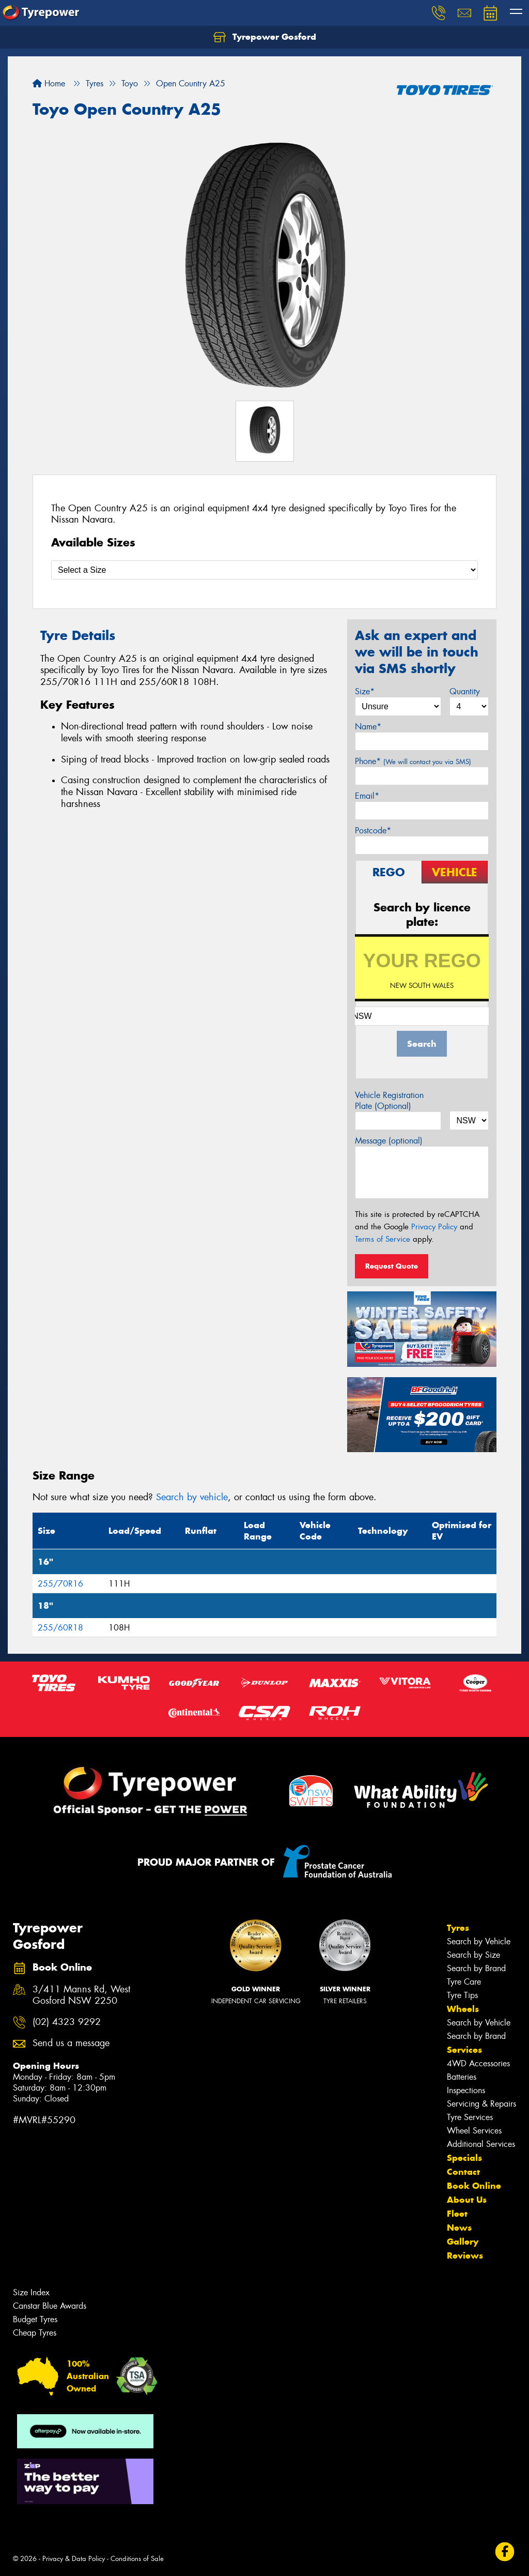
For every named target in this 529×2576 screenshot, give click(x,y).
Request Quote (391, 1266)
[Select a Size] (264, 570)
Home (49, 83)
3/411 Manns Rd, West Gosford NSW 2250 (81, 1995)
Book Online (474, 2185)
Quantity (464, 691)
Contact (463, 2171)
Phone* (413, 761)
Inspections (466, 2090)
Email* (367, 795)
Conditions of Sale (137, 2558)
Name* (368, 726)
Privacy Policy (434, 1227)
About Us (467, 2199)
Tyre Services (470, 2117)
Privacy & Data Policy (73, 2558)
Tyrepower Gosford (264, 37)
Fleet (457, 2213)
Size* (365, 691)
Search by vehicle (192, 1497)
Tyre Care (464, 1981)
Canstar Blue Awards (49, 2305)
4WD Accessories (478, 2063)
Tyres (458, 1927)
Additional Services (481, 2144)
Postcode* (373, 830)
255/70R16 (60, 1583)
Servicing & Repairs (481, 2103)
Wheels (463, 2009)
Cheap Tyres (34, 2332)
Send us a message (71, 2043)
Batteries (461, 2076)
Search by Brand (476, 1968)
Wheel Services (474, 2130)
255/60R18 (60, 1627)
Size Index (31, 2292)
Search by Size (473, 1954)
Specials (464, 2157)
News (459, 2227)
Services (464, 2049)
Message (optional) (389, 1140)
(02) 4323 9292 (67, 2022)
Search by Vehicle (478, 1941)
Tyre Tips (462, 1995)
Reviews (465, 2255)
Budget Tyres (35, 2319)
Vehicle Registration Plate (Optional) (389, 1100)
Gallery (462, 2241)
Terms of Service (382, 1239)
